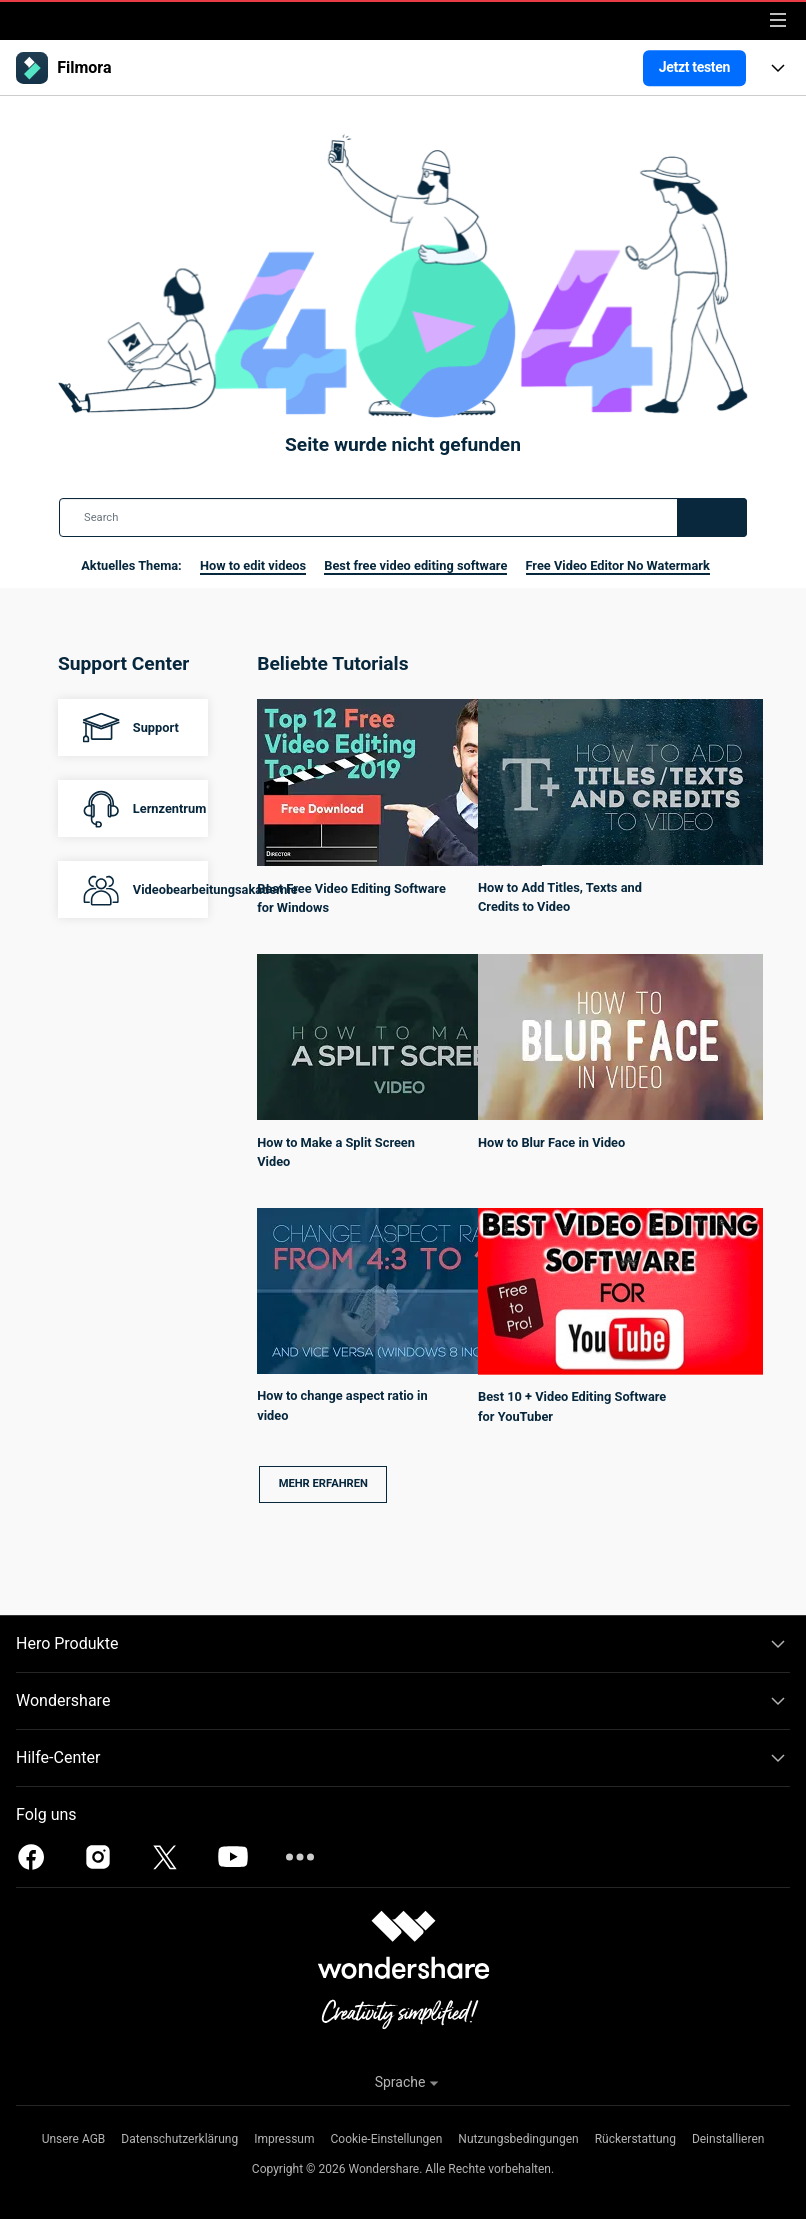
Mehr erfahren (323, 1483)
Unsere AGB (74, 2139)
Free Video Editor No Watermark (618, 565)
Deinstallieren (728, 2139)
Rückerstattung (635, 2139)
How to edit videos (253, 565)
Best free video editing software (415, 565)
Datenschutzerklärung (179, 2139)
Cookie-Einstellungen (387, 2139)
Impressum (284, 2139)
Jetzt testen (694, 67)
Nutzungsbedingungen (518, 2139)
